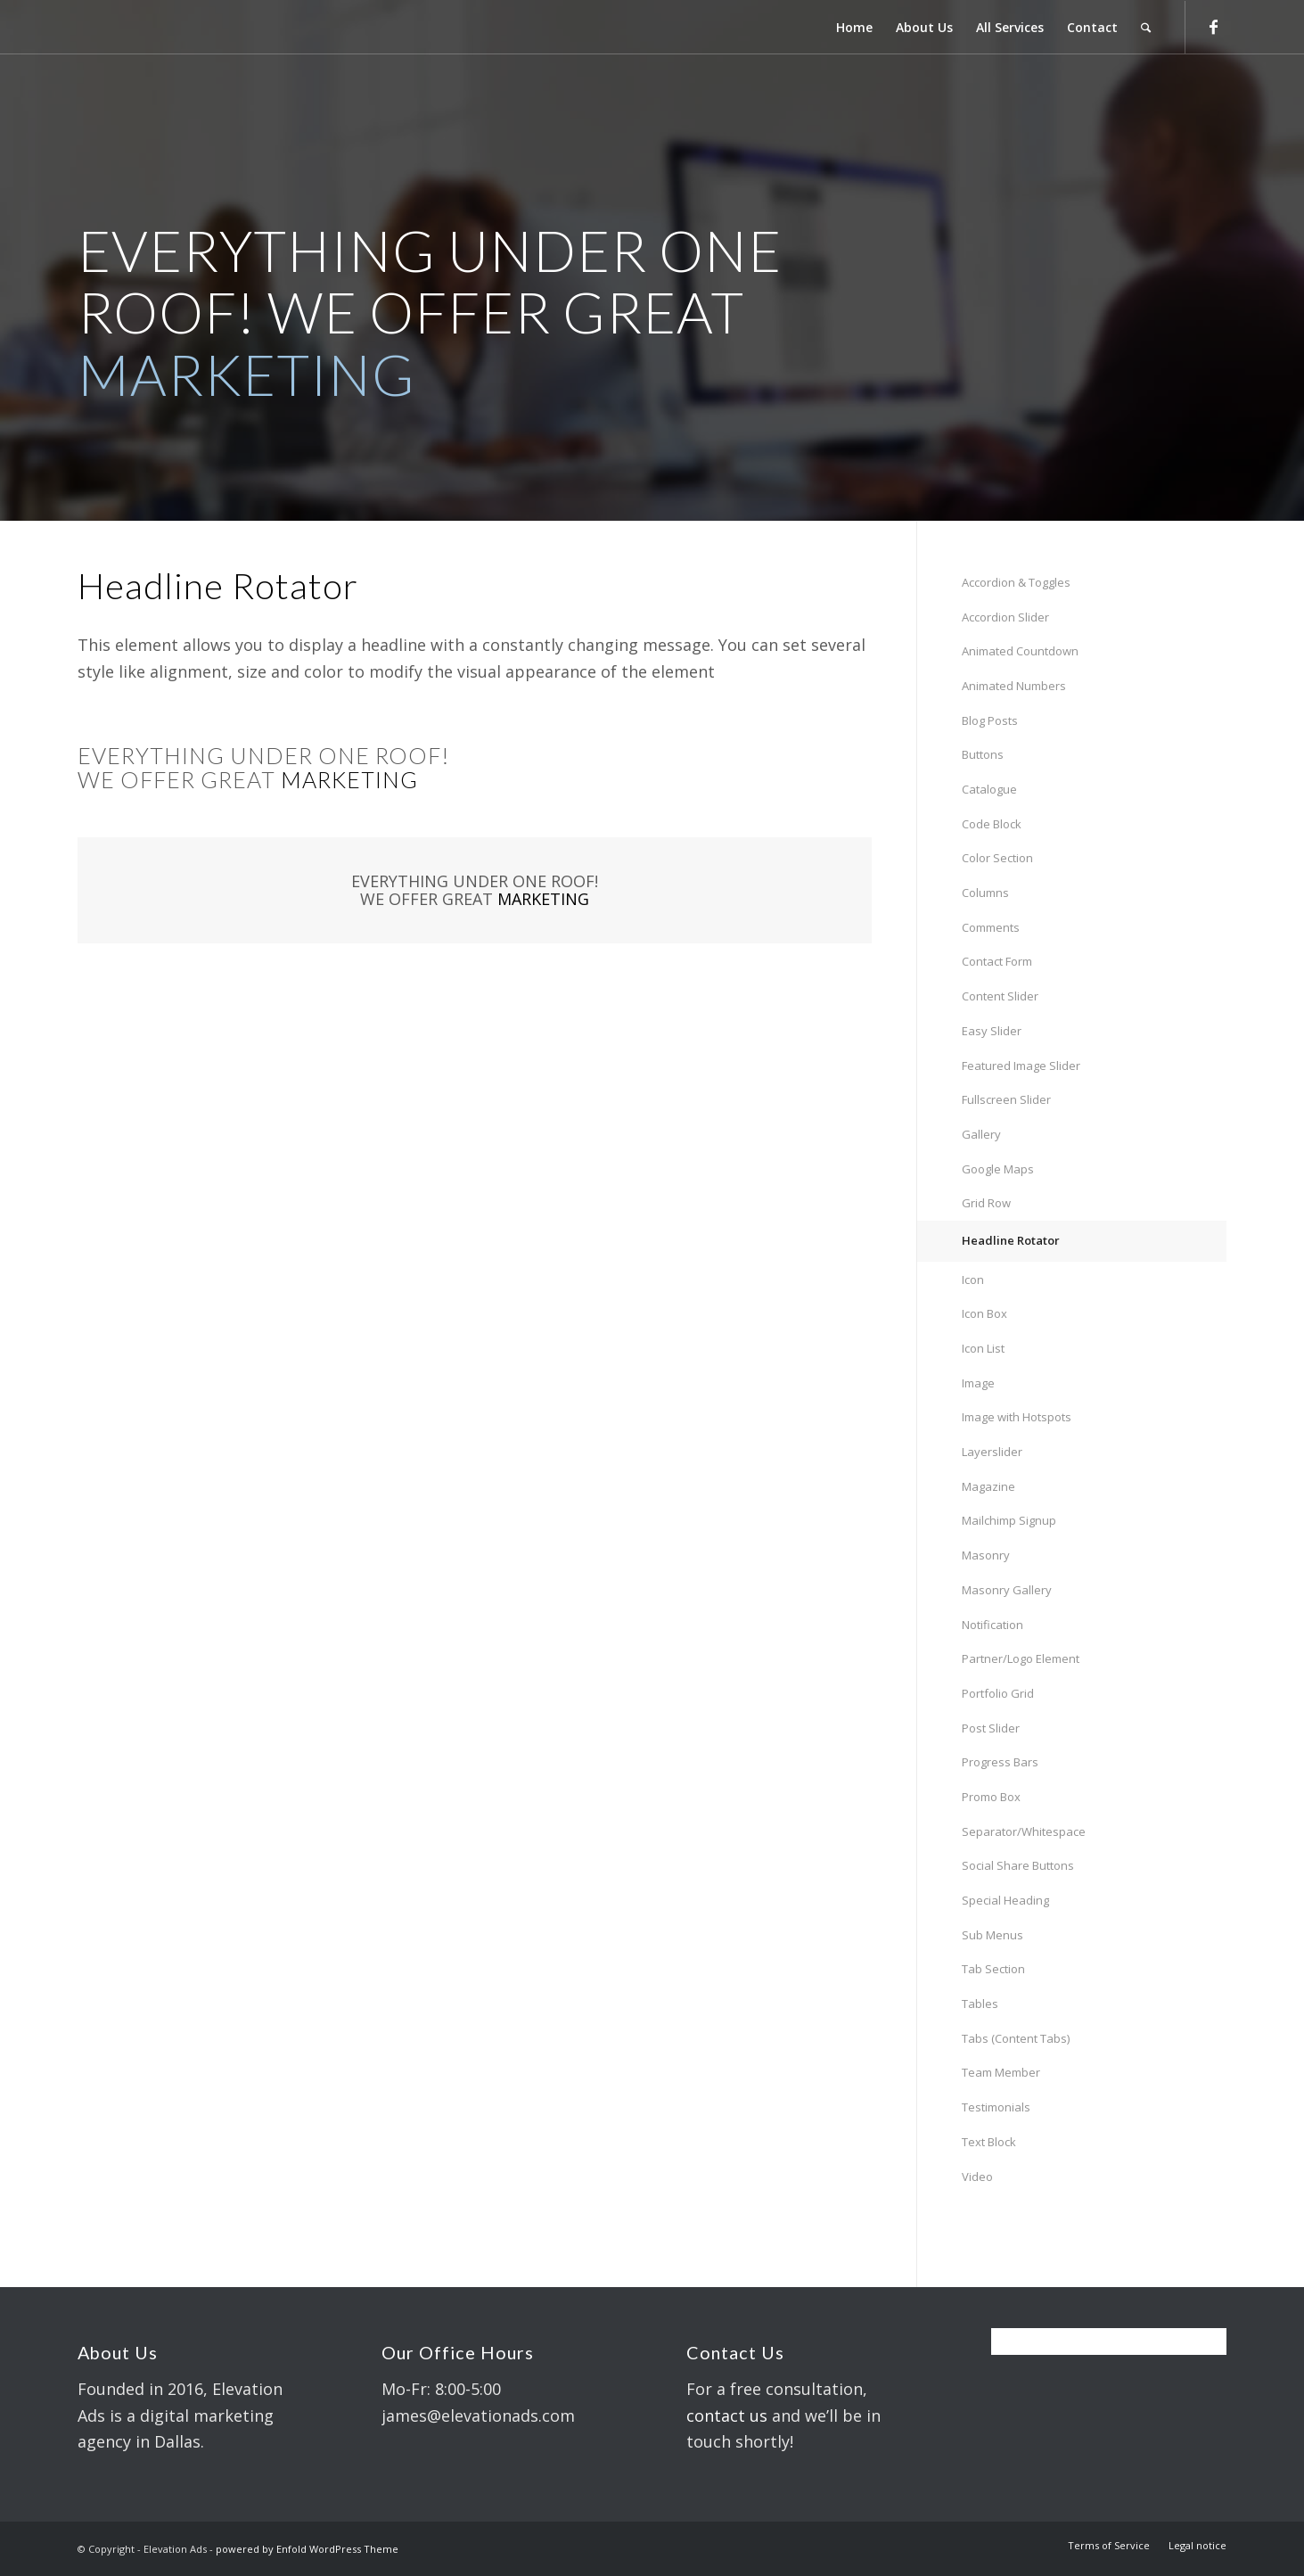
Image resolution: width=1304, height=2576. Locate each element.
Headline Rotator (1011, 1240)
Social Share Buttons (1018, 1865)
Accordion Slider (1005, 617)
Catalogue (989, 789)
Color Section (997, 858)
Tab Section (993, 1969)
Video (977, 2177)
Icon (973, 1280)
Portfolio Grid (998, 1693)
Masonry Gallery (1007, 1590)
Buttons (983, 754)
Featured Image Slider (1021, 1066)
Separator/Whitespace (1024, 1831)
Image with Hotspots (1016, 1417)
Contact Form (997, 961)
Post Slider (991, 1728)
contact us (726, 2415)
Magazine (988, 1486)
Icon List (983, 1348)
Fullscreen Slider (1006, 1099)
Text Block (989, 2142)
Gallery (981, 1134)
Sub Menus (992, 1935)
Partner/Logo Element (1020, 1658)
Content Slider (1000, 996)
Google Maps (998, 1169)
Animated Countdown (1020, 651)
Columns (985, 893)
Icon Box (984, 1313)
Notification (992, 1625)
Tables (980, 2004)
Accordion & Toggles (1016, 582)
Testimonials (996, 2107)
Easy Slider (991, 1031)
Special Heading (1005, 1900)
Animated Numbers (1014, 686)
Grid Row (986, 1203)
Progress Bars (1000, 1762)
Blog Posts (990, 720)
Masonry (986, 1555)
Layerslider (992, 1452)
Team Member (1001, 2072)
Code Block (991, 824)
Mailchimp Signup (1009, 1520)
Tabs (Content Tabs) (1016, 2038)
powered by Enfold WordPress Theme (307, 2548)
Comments (991, 927)
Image (978, 1383)
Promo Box (991, 1797)
